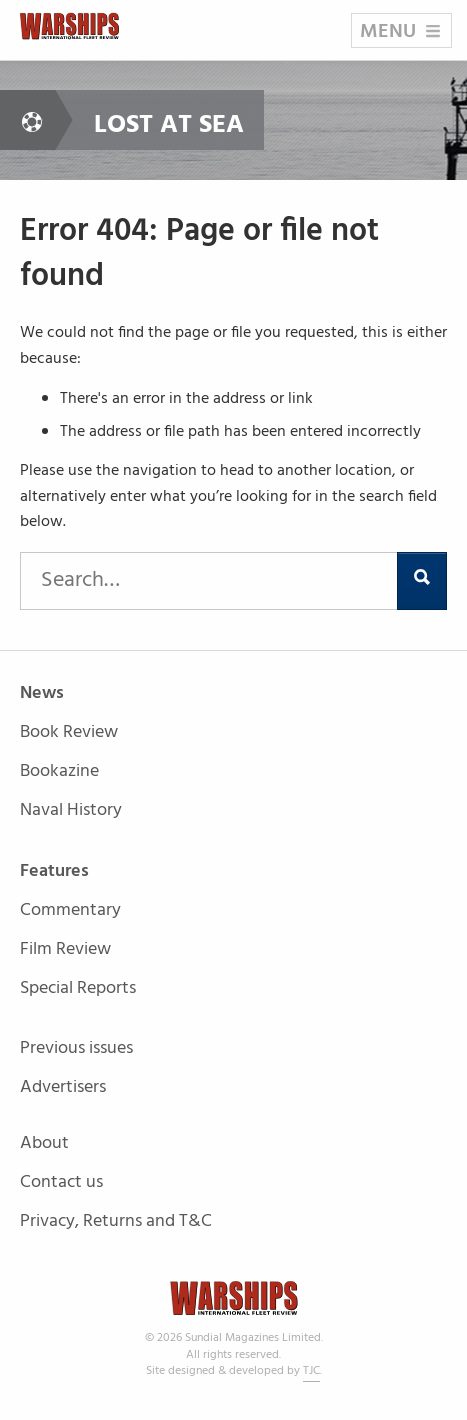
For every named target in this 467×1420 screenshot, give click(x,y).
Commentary (70, 911)
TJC (311, 1371)
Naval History (71, 810)
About (44, 1144)
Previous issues (76, 1049)
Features (54, 872)
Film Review (65, 950)
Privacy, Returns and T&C (116, 1221)
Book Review (69, 733)
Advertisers (63, 1087)
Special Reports (78, 988)
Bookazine (59, 772)
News (42, 694)
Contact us (61, 1183)
